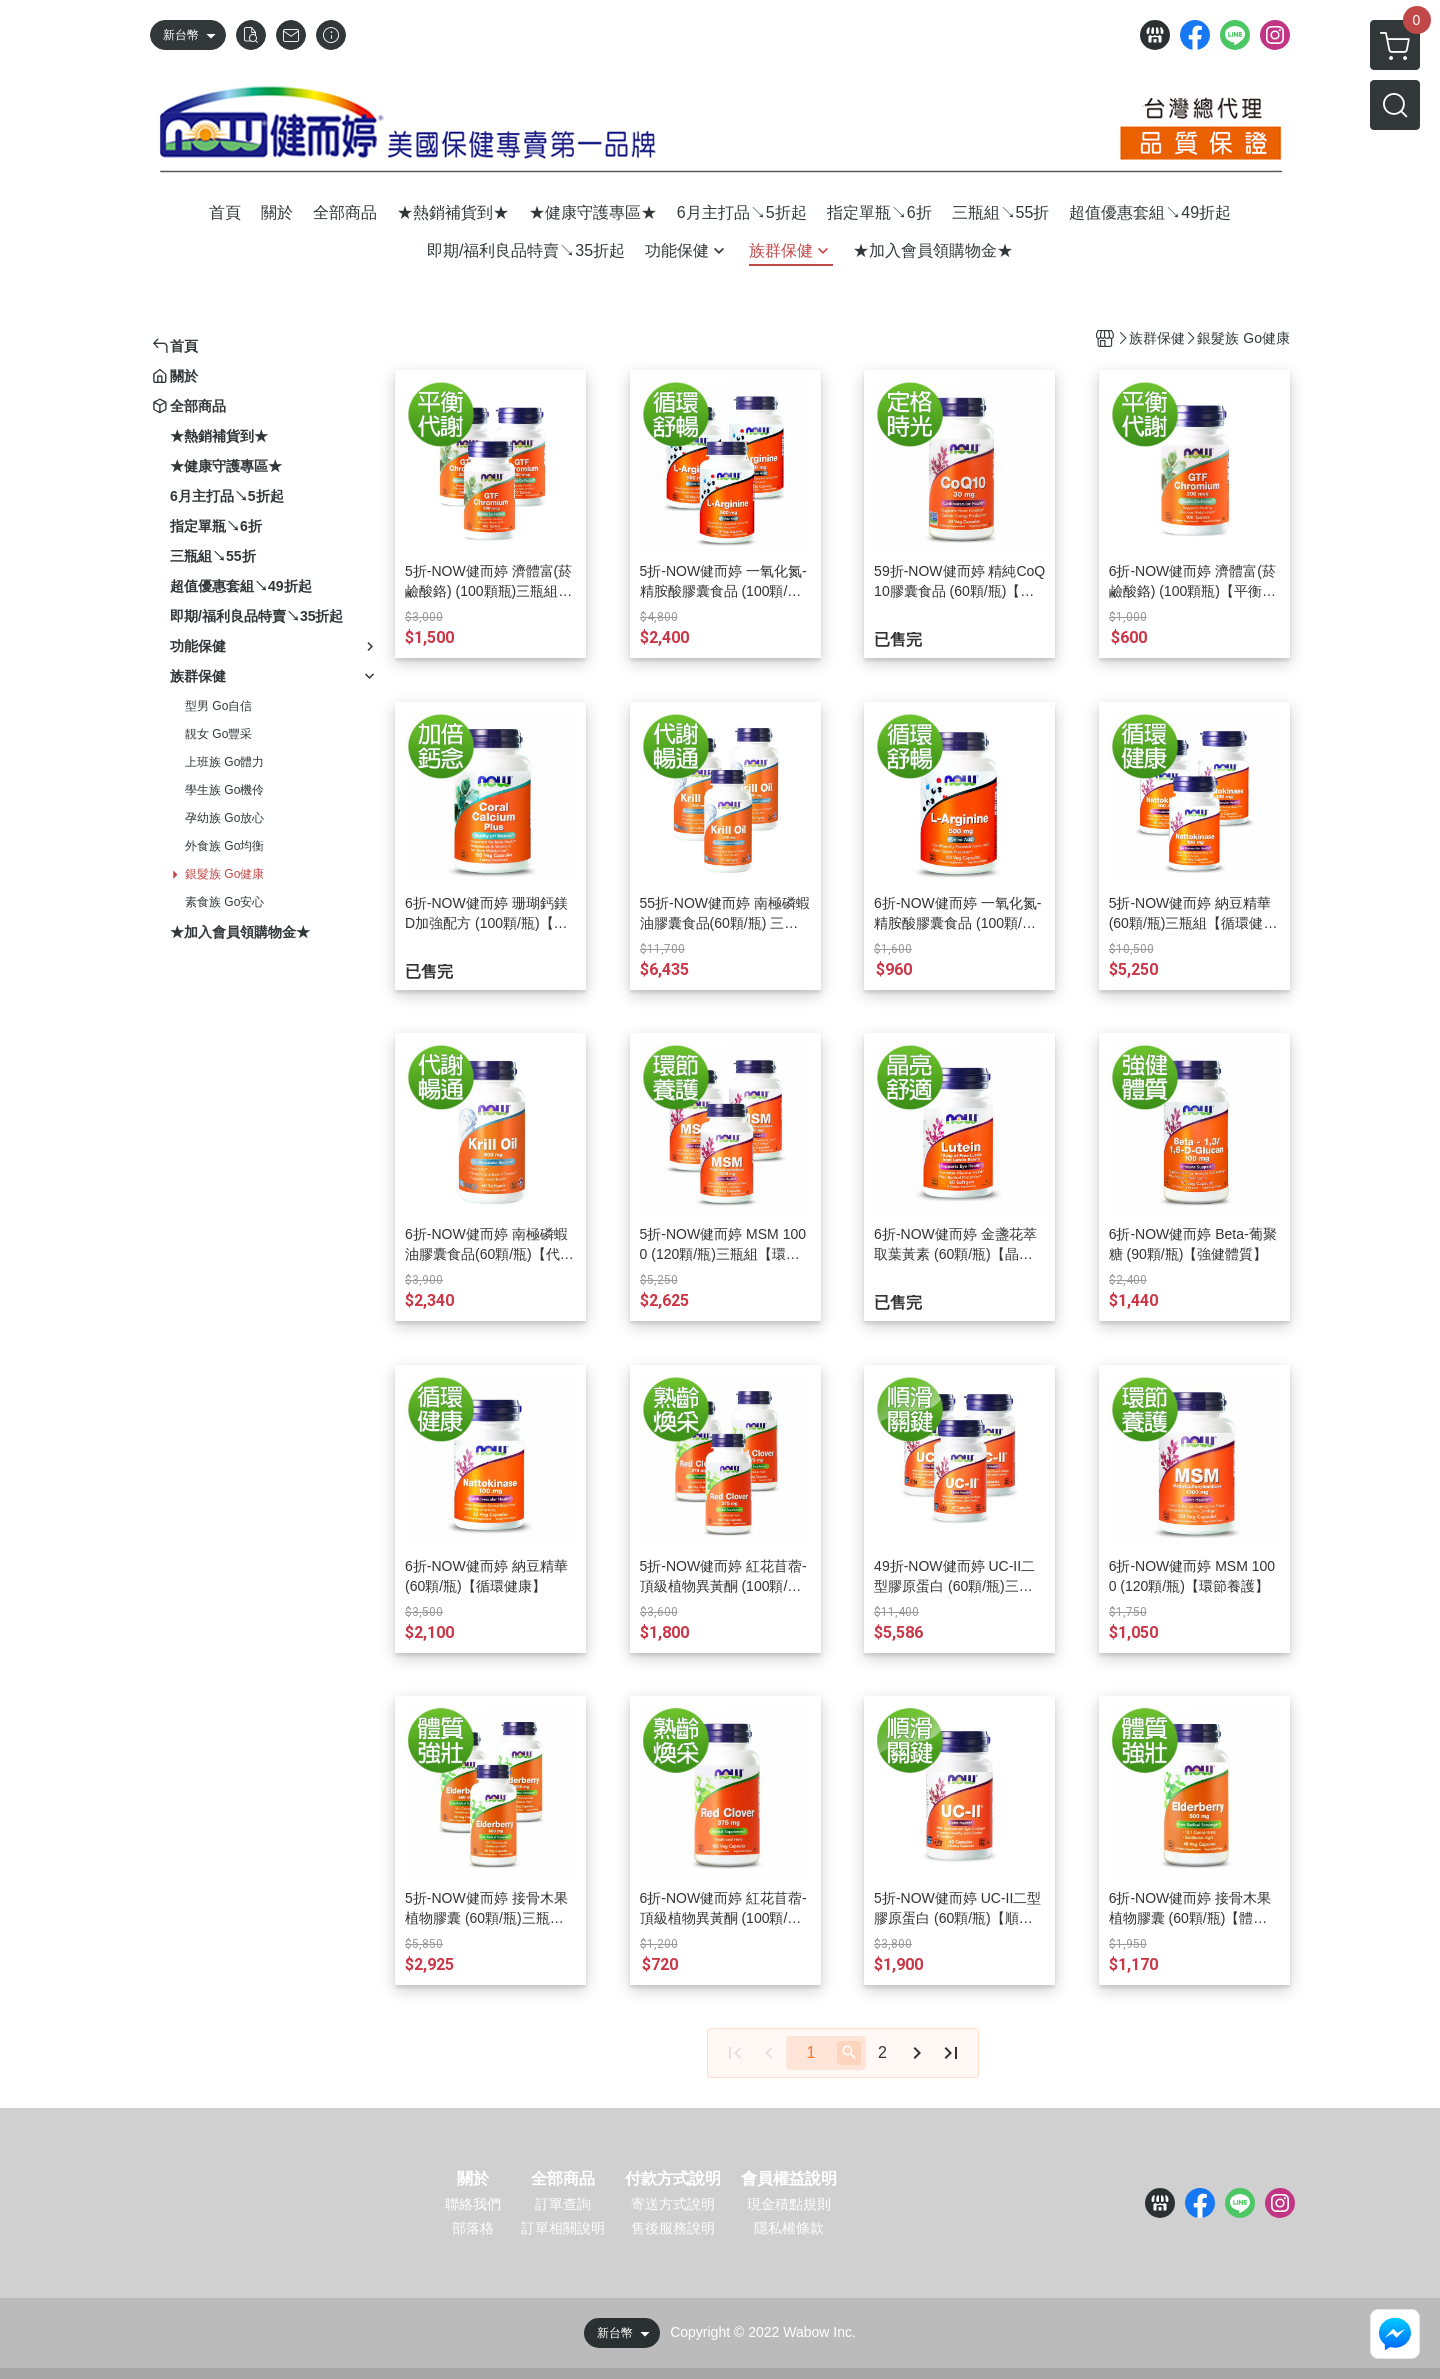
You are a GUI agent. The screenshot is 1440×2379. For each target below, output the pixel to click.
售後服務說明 (673, 2228)
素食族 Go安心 (224, 902)
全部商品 (563, 2179)
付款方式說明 (673, 2179)
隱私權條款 (789, 2228)
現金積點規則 (789, 2204)
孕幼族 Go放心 (224, 818)
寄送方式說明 (673, 2204)
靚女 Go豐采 (218, 734)
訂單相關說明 (563, 2228)
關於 (473, 2179)
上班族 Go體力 (224, 762)
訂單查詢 (563, 2204)
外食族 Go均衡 (224, 846)
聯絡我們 (473, 2204)
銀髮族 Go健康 (224, 874)
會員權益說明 (789, 2179)
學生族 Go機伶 (224, 790)
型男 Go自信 (218, 706)
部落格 (473, 2228)
